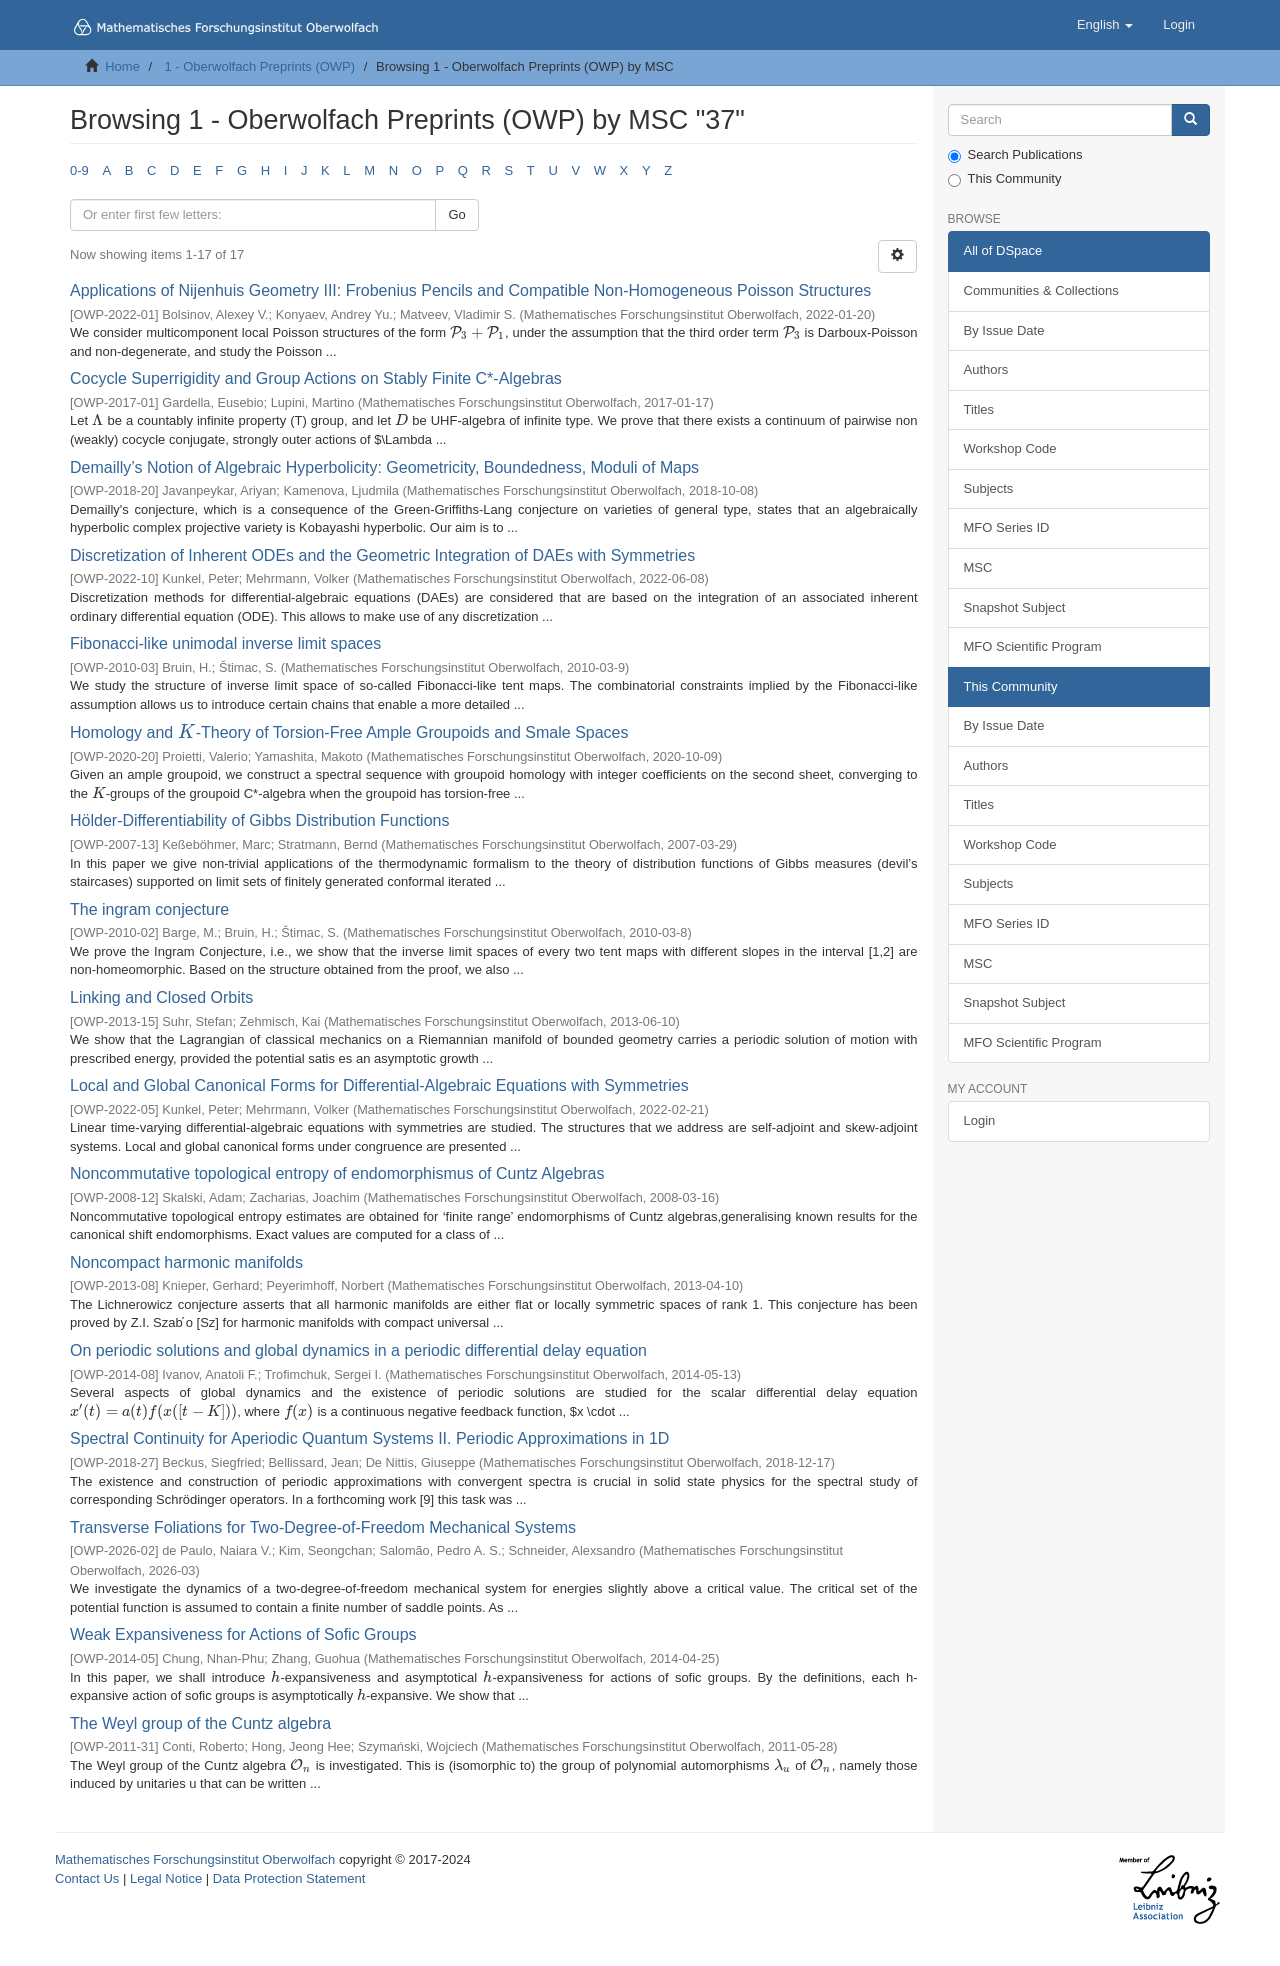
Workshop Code (1010, 448)
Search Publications (1015, 155)
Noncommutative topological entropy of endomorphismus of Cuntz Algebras (337, 1173)
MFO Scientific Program (1033, 646)
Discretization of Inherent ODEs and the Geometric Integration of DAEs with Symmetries (382, 555)
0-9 (79, 170)
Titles (979, 409)
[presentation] (477, 332)
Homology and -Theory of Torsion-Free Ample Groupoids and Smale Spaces (349, 732)
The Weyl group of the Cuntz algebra (200, 1723)
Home (122, 66)
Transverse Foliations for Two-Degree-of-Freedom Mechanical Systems (323, 1527)
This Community (1005, 179)
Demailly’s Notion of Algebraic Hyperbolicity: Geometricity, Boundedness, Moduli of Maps (384, 467)
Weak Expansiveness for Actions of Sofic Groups (243, 1634)
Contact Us (87, 1878)
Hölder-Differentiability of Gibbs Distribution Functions (259, 820)
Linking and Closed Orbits (161, 997)
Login (980, 1120)
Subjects (989, 488)
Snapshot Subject (1015, 607)
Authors (986, 369)
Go (456, 214)
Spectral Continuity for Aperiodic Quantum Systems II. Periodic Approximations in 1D (369, 1438)
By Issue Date (1004, 330)
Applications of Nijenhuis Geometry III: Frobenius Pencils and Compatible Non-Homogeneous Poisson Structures (470, 290)
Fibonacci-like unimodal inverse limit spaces (225, 643)
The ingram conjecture (149, 909)
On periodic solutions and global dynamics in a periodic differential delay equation (358, 1350)
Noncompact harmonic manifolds (186, 1262)
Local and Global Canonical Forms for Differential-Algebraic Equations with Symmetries (379, 1085)
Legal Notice (166, 1878)
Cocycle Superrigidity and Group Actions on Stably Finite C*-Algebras (316, 378)
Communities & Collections (1041, 290)
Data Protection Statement (289, 1878)
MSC (978, 567)
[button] (1105, 25)
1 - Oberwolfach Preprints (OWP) (259, 66)
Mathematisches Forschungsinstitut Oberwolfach (195, 1859)
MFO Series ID (1007, 527)
